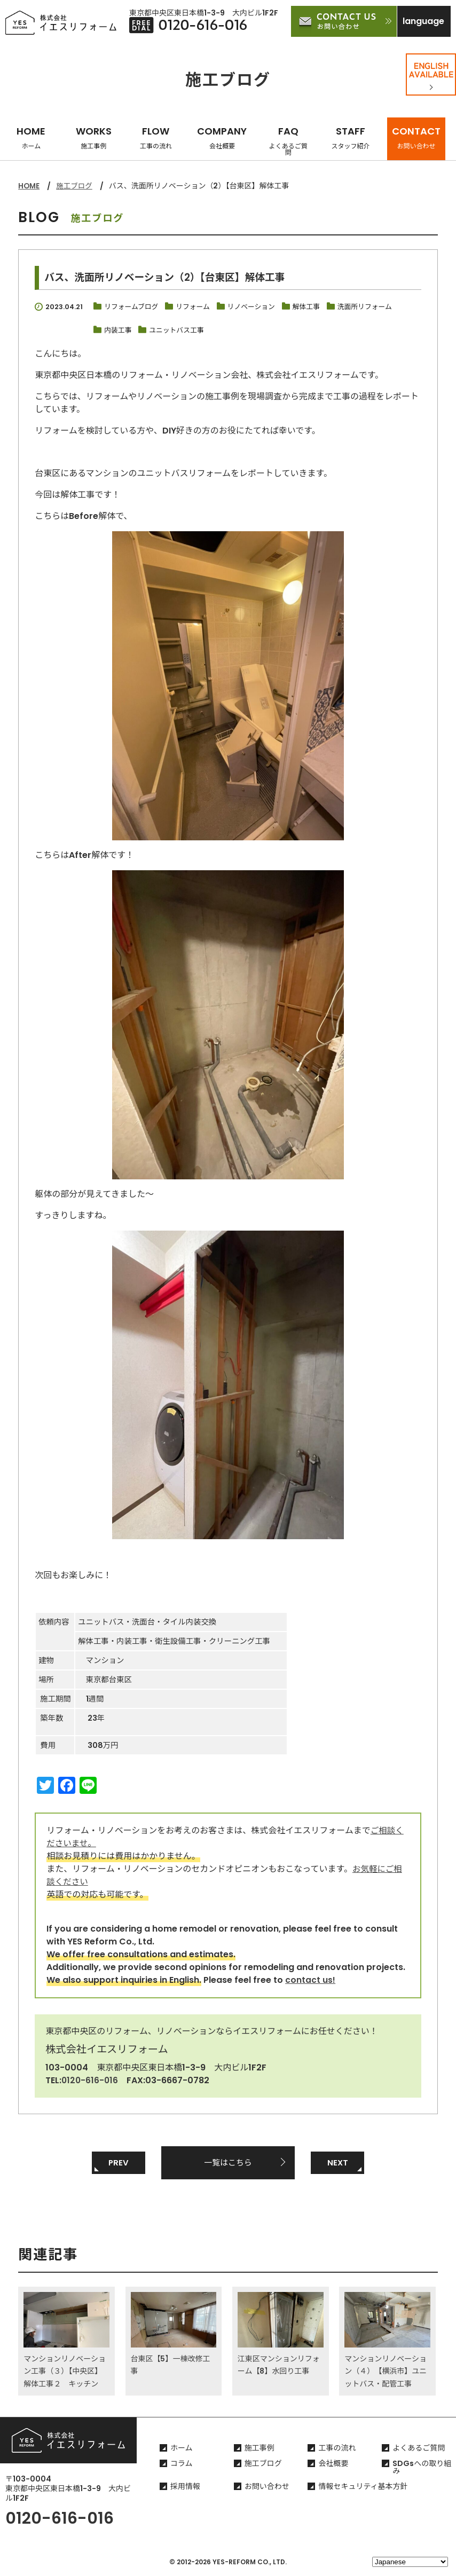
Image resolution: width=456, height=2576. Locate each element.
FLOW (156, 137)
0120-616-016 (90, 2080)
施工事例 (259, 2449)
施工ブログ (76, 185)
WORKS (94, 137)
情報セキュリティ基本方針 (362, 2488)
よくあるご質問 (418, 2449)
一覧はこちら (228, 2163)
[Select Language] (410, 2562)
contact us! (310, 1980)
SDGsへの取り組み (421, 2468)
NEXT (337, 2163)
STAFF (351, 137)
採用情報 (185, 2488)
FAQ (288, 140)
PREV (118, 2163)
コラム (181, 2465)
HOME (31, 137)
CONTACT (416, 137)
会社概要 (333, 2465)
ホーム (181, 2449)
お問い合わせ (267, 2488)
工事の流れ (337, 2449)
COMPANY (222, 137)
